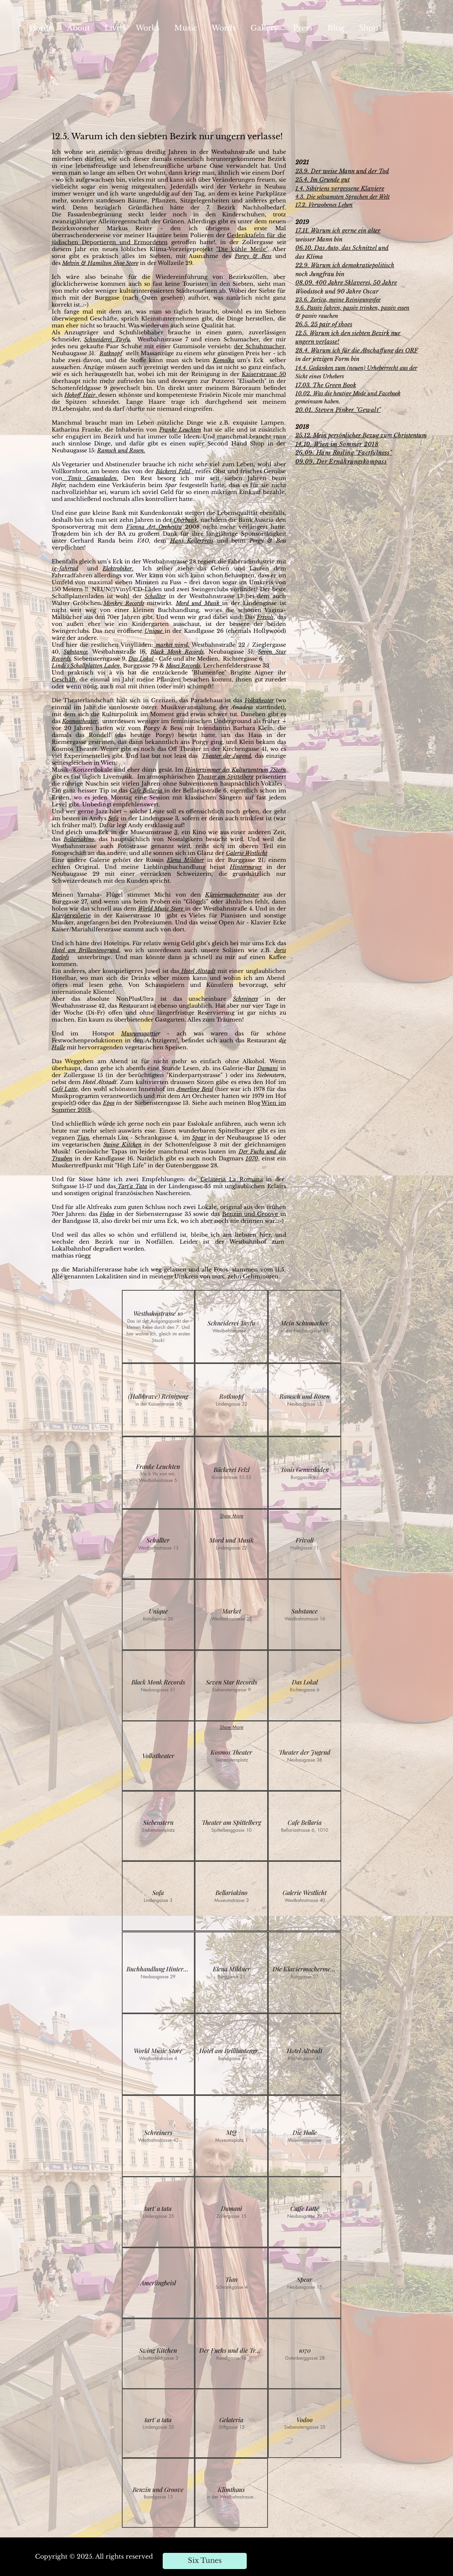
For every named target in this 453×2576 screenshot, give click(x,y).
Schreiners (245, 998)
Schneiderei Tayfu (107, 339)
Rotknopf (110, 353)
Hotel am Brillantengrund (86, 950)
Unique (155, 630)
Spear (199, 1137)
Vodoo (106, 1213)
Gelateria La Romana (231, 1179)
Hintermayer (246, 866)
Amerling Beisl (195, 1089)
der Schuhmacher (259, 346)
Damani (267, 1068)
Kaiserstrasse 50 (264, 374)
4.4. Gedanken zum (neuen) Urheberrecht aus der (357, 367)
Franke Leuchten (180, 429)
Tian (83, 1137)
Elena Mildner (185, 859)
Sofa (113, 818)
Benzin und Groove (251, 1213)
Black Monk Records (177, 651)
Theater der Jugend (226, 755)
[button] (158, 1326)
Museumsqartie (139, 1033)
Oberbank (185, 519)
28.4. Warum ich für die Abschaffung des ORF (356, 350)
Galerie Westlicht (246, 853)
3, (176, 832)
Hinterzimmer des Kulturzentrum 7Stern (235, 769)
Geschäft (64, 679)
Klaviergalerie (71, 915)
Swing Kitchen (122, 1144)
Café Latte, (65, 1089)
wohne (73, 151)
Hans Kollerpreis (192, 540)
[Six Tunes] (205, 2561)
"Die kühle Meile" (242, 249)
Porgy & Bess (253, 256)
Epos (109, 1102)
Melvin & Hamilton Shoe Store (100, 263)
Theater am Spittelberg (225, 776)
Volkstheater (259, 700)
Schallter (155, 596)
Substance (76, 651)
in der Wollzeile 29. (167, 263)
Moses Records (183, 665)
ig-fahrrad (65, 568)
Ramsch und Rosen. (121, 450)
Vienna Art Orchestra (154, 526)
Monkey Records (123, 603)
